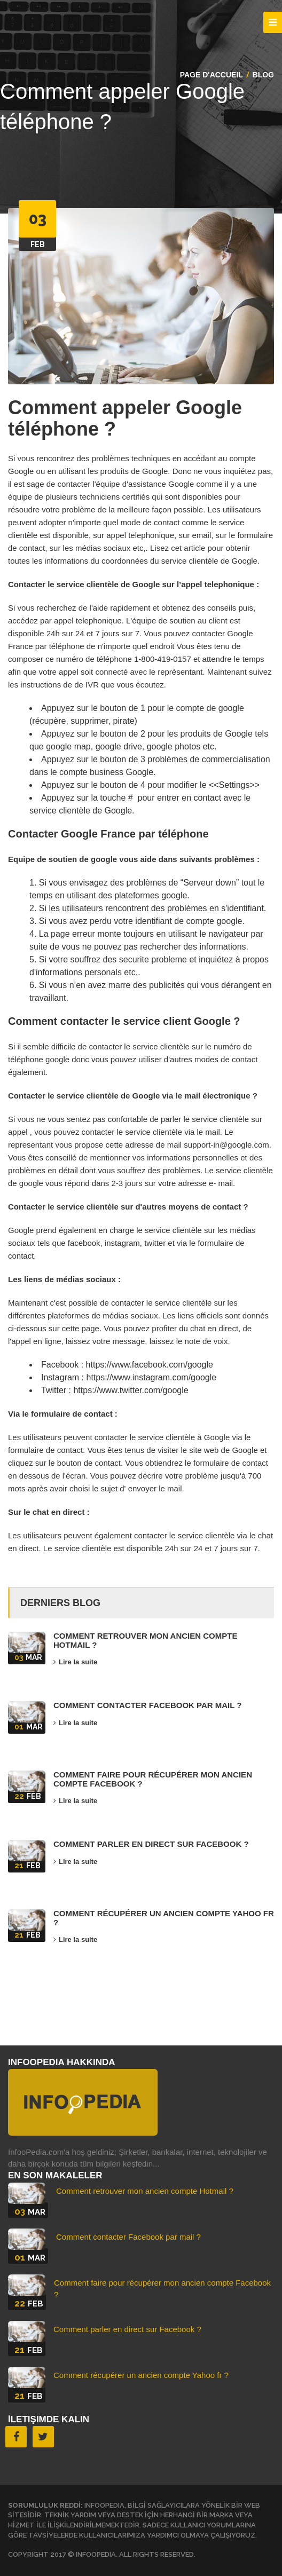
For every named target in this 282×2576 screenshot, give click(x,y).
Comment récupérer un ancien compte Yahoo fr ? (163, 1918)
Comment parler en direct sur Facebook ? (151, 1843)
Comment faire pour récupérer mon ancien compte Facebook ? (152, 1779)
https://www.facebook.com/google (148, 1364)
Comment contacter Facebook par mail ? (147, 1705)
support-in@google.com (226, 1144)
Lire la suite (75, 1662)
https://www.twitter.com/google (130, 1390)
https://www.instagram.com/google (150, 1377)
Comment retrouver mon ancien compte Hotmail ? (145, 1640)
